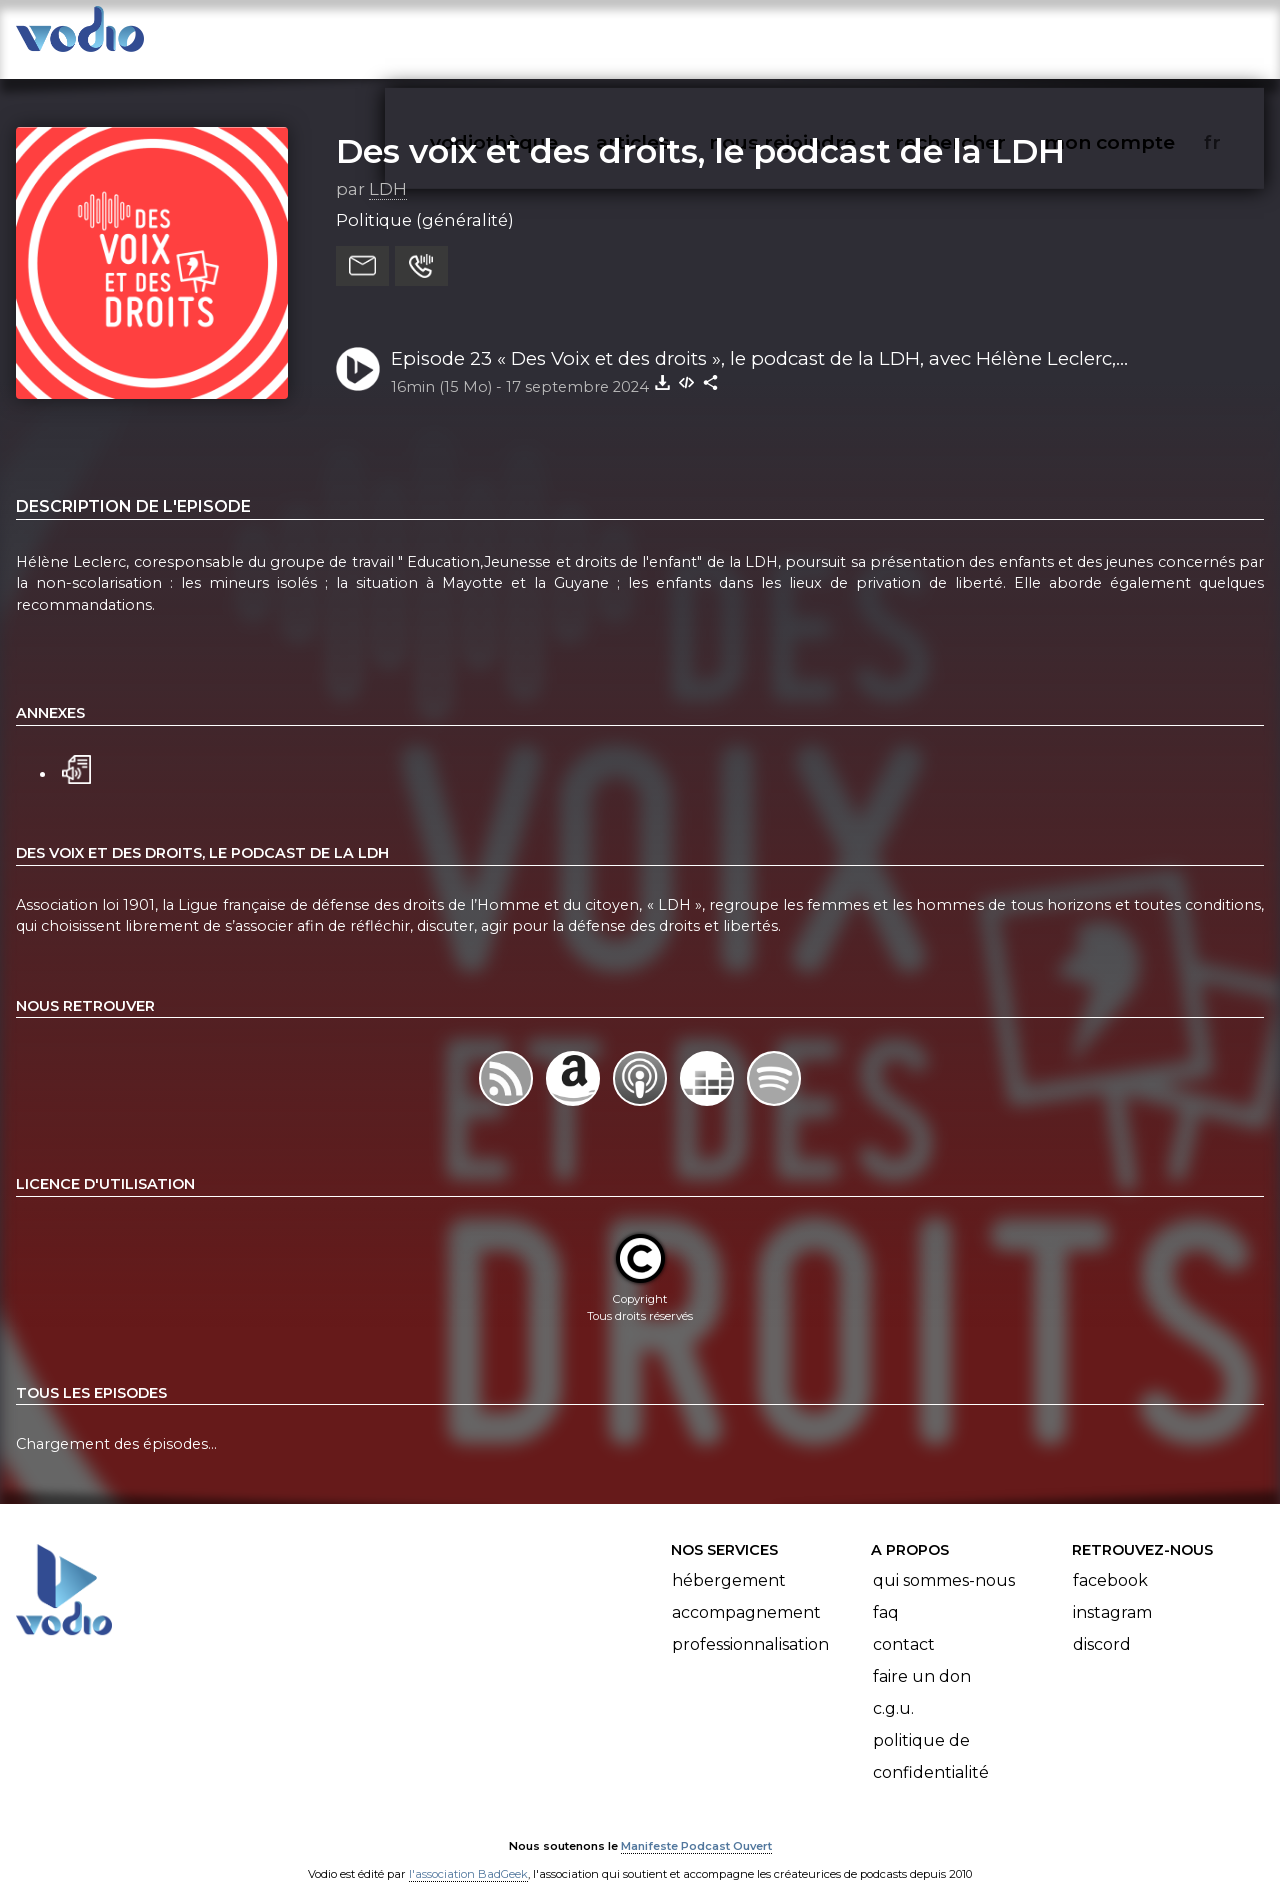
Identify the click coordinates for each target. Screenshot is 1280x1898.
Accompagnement (746, 1592)
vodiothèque (542, 36)
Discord (1102, 1624)
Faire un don (922, 1656)
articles (678, 36)
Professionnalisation (750, 1624)
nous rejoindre (823, 36)
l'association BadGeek (468, 1854)
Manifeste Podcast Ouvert (696, 1826)
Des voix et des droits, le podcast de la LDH (700, 131)
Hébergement (729, 1560)
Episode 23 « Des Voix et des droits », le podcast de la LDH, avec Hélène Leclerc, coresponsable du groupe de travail (753, 340)
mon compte (1142, 36)
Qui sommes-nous (944, 1560)
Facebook (1110, 1560)
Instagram (1112, 1592)
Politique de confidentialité (931, 1736)
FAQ (886, 1592)
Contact (904, 1624)
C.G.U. (893, 1688)
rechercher (986, 36)
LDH (388, 169)
